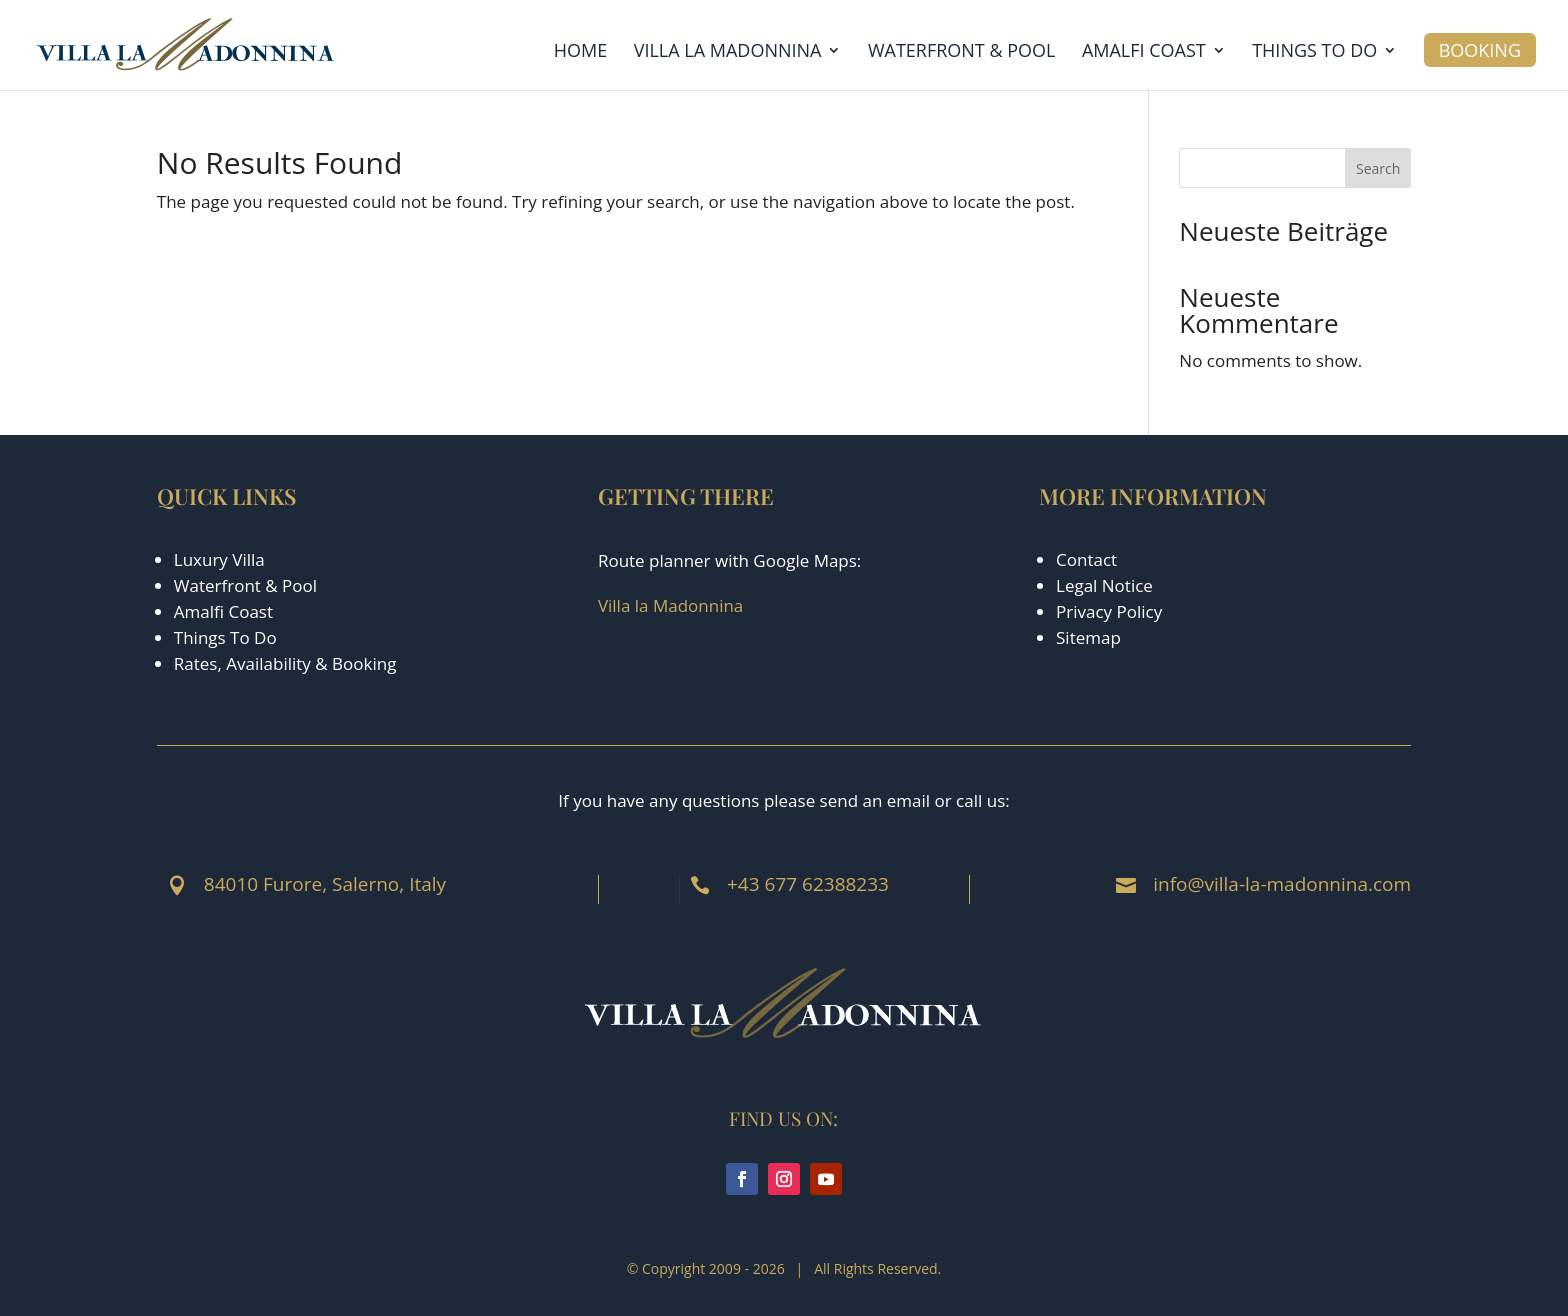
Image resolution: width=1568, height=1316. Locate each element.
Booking (1480, 50)
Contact (1086, 559)
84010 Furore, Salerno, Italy (325, 884)
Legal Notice (1104, 585)
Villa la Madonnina (728, 52)
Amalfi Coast (1144, 52)
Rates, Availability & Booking (285, 663)
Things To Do (225, 637)
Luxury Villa (219, 559)
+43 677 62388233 (808, 884)
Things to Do (1314, 52)
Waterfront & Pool (962, 52)
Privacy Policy (1109, 611)
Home (580, 52)
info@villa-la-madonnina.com (1282, 884)
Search (1378, 168)
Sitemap (1088, 637)
